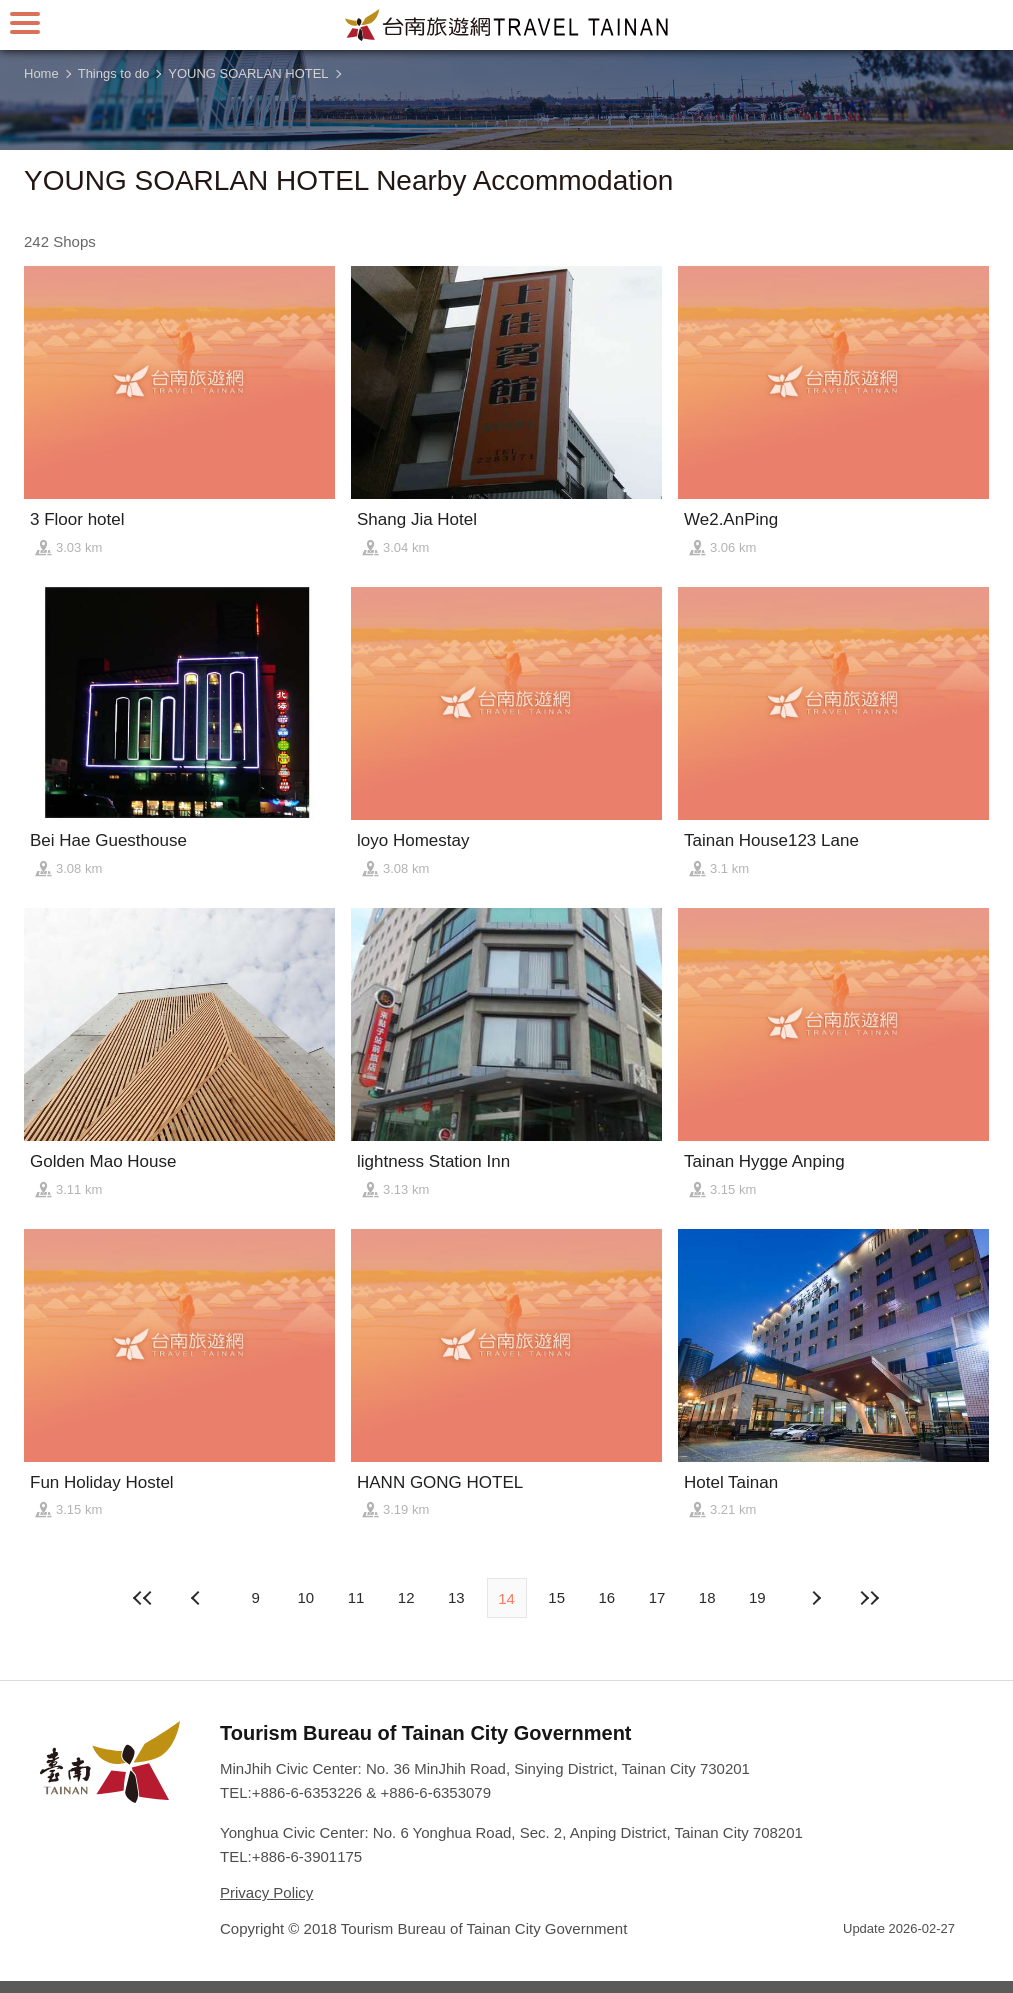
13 (456, 1597)
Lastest (870, 1598)
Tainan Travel (507, 25)
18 (707, 1597)
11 (356, 1597)
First (143, 1598)
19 (757, 1597)
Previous (815, 1598)
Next (198, 1598)
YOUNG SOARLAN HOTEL (248, 73)
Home (41, 73)
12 (406, 1597)
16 (607, 1597)
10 (305, 1597)
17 (657, 1597)
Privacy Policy (266, 1892)
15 (556, 1597)
